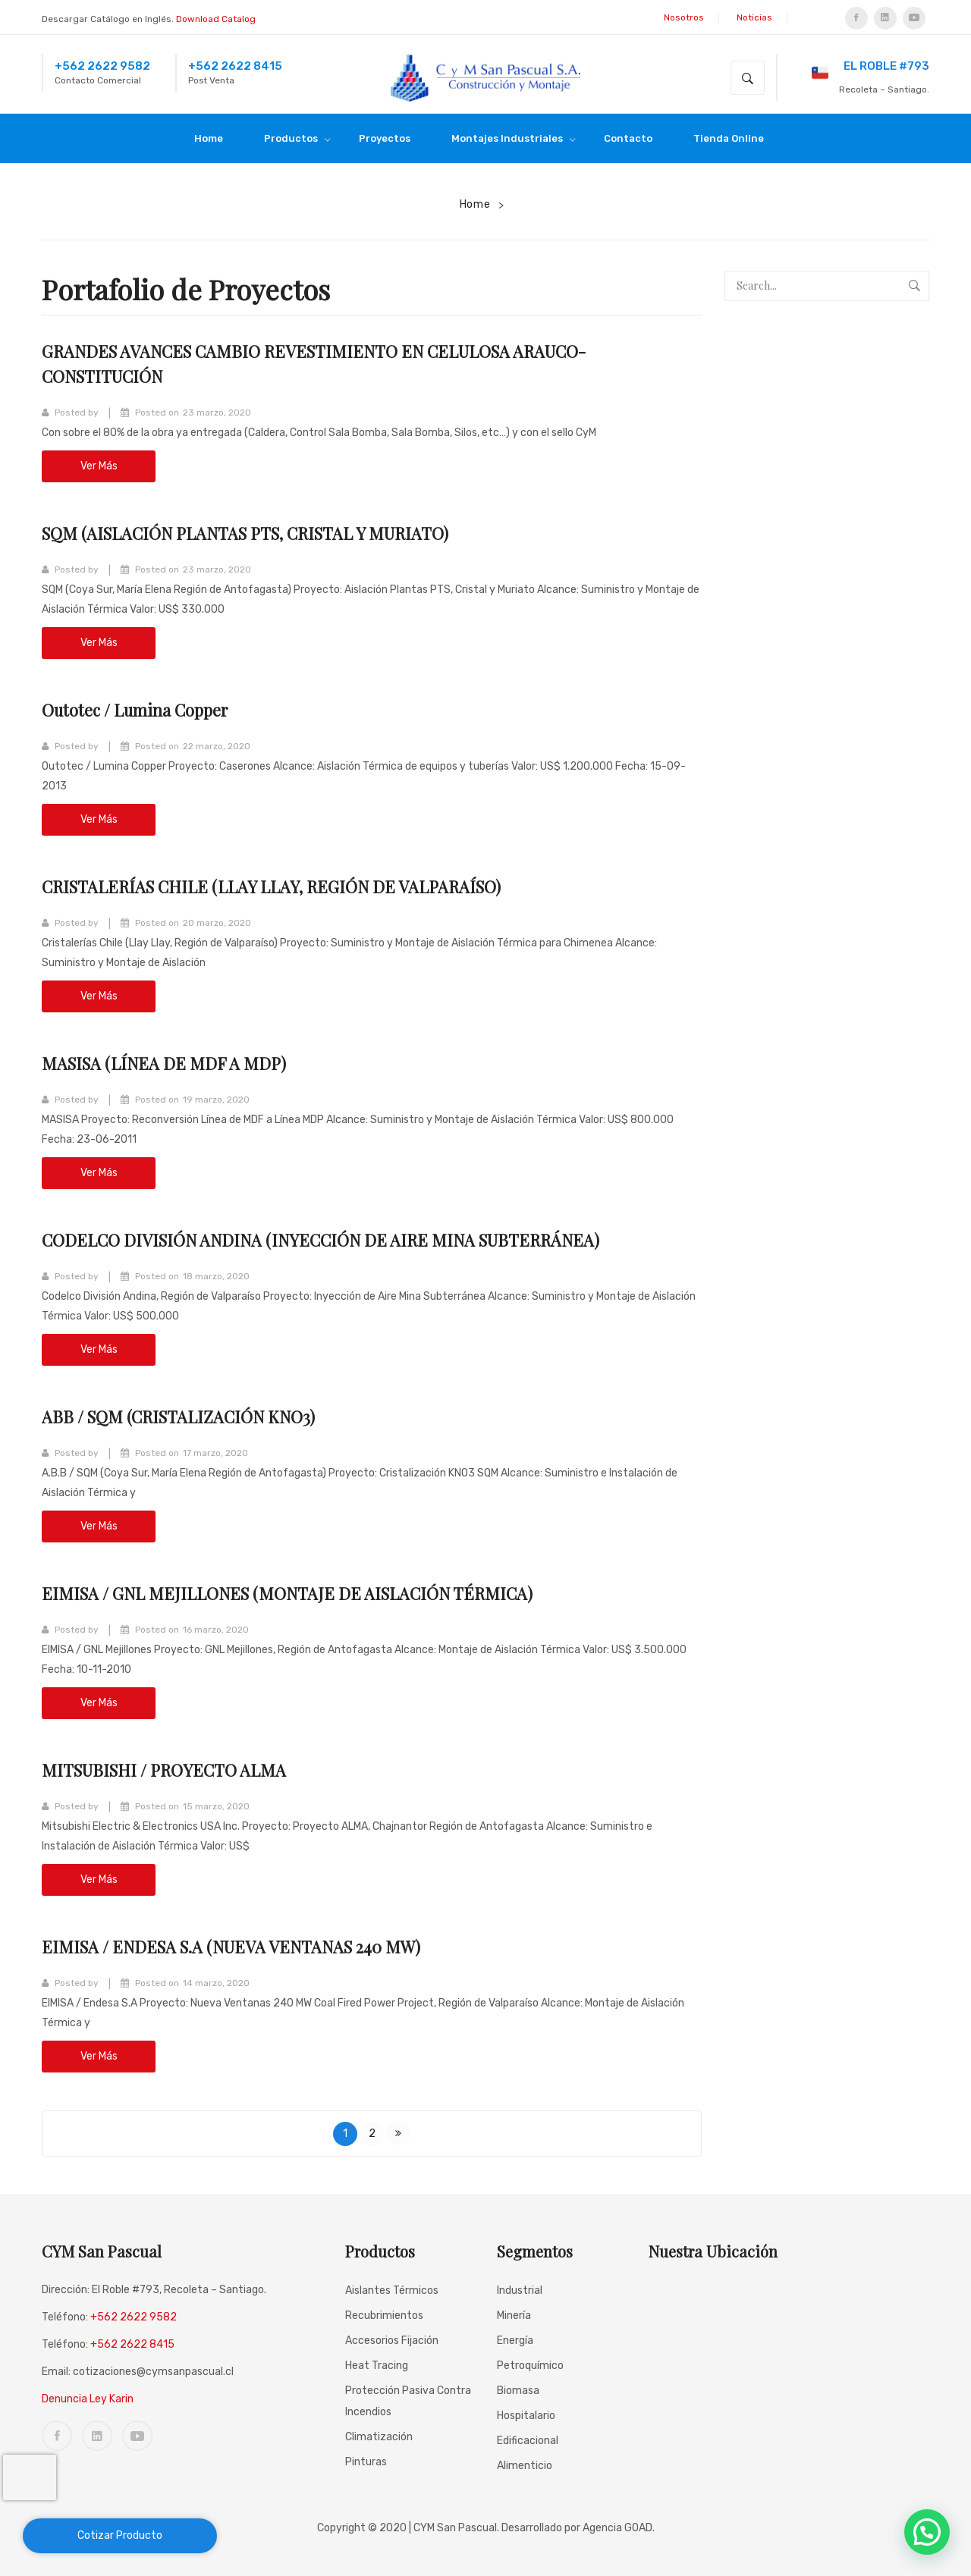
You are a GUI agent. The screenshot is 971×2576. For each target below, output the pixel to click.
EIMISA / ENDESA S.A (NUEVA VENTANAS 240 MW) (251, 1946)
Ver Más (99, 466)
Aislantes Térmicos (391, 2290)
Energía (515, 2340)
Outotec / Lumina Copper (146, 709)
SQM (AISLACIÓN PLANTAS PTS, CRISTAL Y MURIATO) (267, 532)
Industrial (519, 2290)
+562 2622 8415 (235, 66)
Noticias (754, 17)
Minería (514, 2315)
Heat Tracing (376, 2365)
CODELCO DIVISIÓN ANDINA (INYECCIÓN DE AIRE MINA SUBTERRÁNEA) (348, 1239)
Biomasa (518, 2390)
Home (475, 204)
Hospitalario (526, 2415)
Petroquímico (530, 2365)
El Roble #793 (870, 71)
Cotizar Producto (119, 2535)
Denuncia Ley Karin (88, 2398)
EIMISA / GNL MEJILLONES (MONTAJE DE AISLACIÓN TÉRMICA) (309, 1592)
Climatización (379, 2436)
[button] (927, 2532)
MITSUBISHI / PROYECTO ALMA (176, 1769)
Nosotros (684, 17)
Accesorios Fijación (391, 2340)
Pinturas (366, 2461)
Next (398, 2133)
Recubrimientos (384, 2315)
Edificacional (527, 2440)
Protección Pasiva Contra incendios (408, 2401)
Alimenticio (524, 2465)
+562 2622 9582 (102, 66)
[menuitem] (215, 138)
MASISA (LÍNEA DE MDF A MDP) (174, 1062)
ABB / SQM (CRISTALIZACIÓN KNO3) (192, 1416)
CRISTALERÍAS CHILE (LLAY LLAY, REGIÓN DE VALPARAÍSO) (293, 886)
